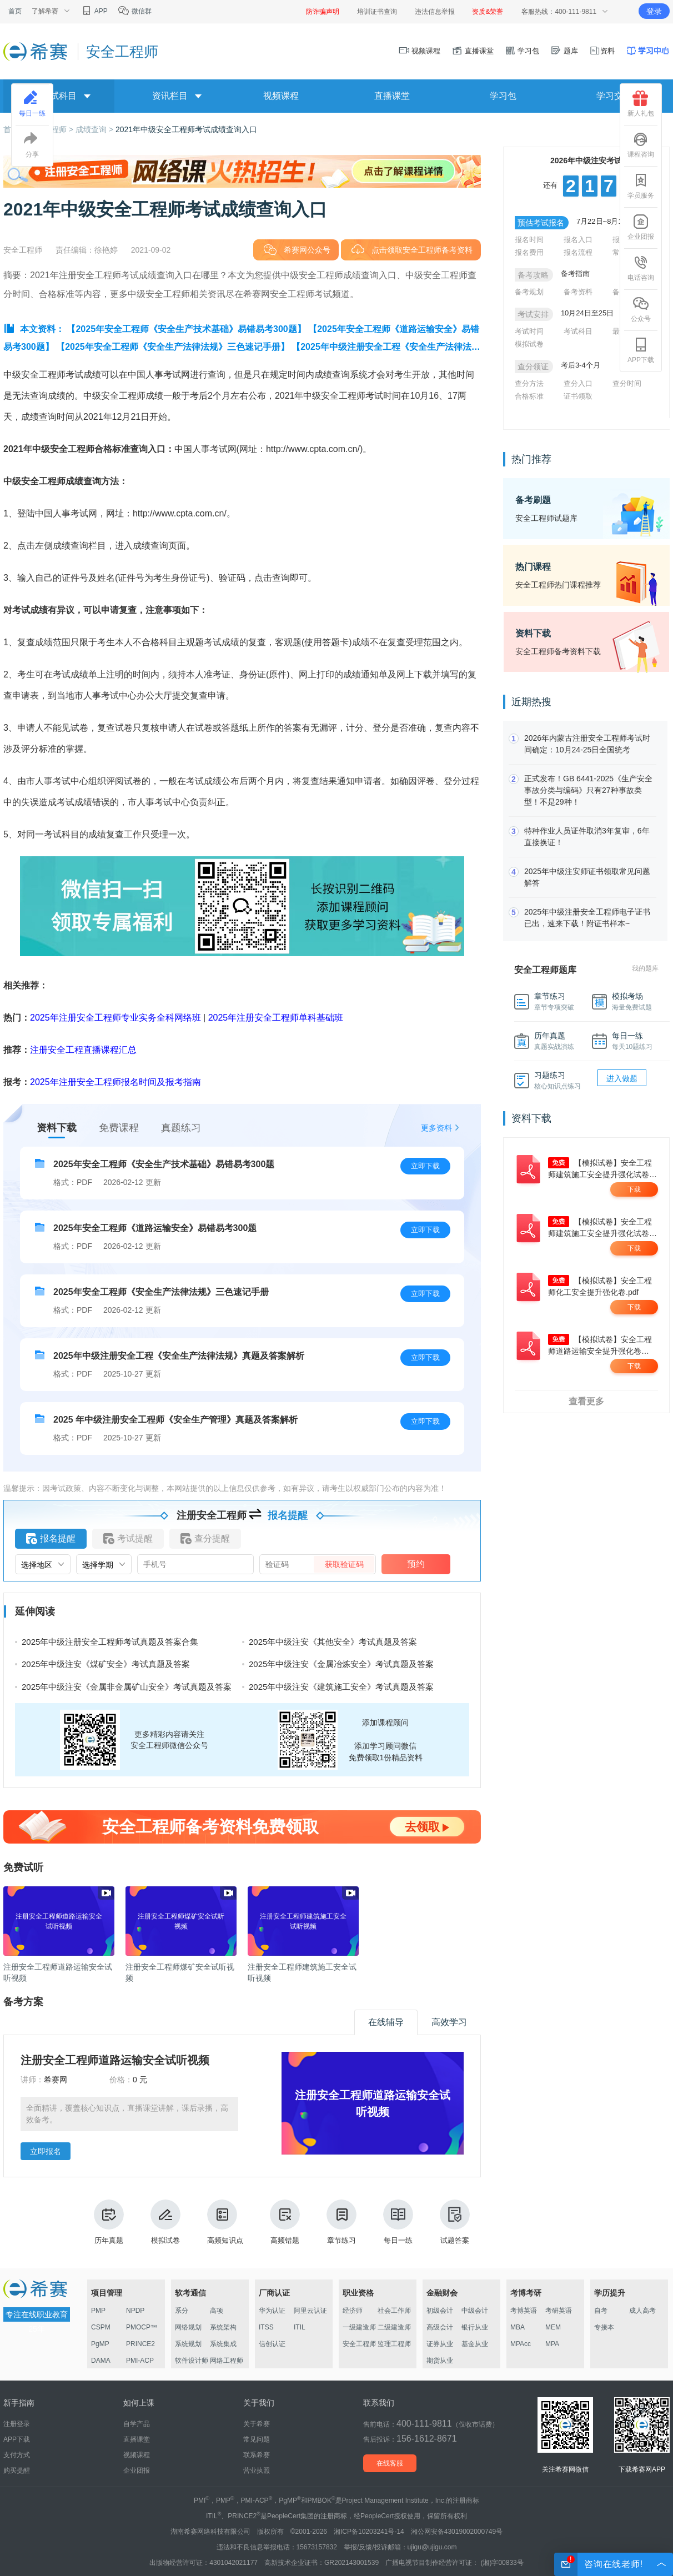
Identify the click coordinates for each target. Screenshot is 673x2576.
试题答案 (455, 2222)
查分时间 (626, 383)
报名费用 (529, 252)
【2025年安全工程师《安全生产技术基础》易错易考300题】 (186, 329)
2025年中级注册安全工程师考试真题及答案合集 (110, 1641)
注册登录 (16, 2424)
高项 (216, 2310)
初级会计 (439, 2310)
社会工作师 (394, 2310)
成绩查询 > (95, 129)
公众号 (641, 309)
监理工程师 (394, 2344)
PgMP (100, 2344)
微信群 (135, 11)
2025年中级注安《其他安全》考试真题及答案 (333, 1641)
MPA (552, 2344)
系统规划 (188, 2344)
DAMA (101, 2360)
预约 (416, 1564)
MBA (517, 2327)
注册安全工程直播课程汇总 (83, 1049)
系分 (181, 2310)
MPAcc (520, 2344)
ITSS (266, 2327)
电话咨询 (640, 268)
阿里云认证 (310, 2310)
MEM (553, 2327)
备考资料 (578, 292)
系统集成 (223, 2344)
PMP (98, 2310)
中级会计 (474, 2310)
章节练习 (341, 2222)
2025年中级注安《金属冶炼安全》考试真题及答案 (341, 1664)
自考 (600, 2310)
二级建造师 (394, 2327)
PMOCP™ (141, 2327)
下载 (634, 1189)
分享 (32, 145)
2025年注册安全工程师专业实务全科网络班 (115, 1017)
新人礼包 (640, 104)
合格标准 (529, 396)
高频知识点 (225, 2222)
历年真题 (109, 2222)
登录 (654, 11)
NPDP (135, 2310)
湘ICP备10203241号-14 (369, 2531)
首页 (15, 11)
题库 (564, 51)
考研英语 (558, 2310)
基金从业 (474, 2344)
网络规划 (188, 2327)
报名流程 (578, 252)
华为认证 (272, 2310)
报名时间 (529, 239)
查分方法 (529, 383)
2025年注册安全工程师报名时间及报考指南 (115, 1082)
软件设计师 (191, 2360)
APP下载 (640, 350)
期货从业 (439, 2360)
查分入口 (578, 383)
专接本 (604, 2327)
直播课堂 (472, 51)
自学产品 (136, 2424)
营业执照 (256, 2470)
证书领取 (578, 396)
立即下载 (425, 1166)
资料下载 (57, 1127)
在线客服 (389, 2463)
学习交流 (614, 96)
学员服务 (640, 186)
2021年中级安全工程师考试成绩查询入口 (186, 129)
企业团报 (640, 227)
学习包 (522, 51)
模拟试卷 (165, 2222)
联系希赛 (256, 2455)
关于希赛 (256, 2424)
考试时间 (529, 331)
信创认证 (272, 2344)
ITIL (299, 2327)
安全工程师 (359, 2344)
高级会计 (439, 2327)
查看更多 (586, 1401)
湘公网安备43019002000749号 (457, 2531)
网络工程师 (226, 2360)
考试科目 (578, 331)
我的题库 (645, 968)
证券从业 (439, 2344)
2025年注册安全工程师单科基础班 (276, 1017)
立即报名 (45, 2151)
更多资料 (436, 1127)
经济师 (353, 2310)
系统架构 (223, 2327)
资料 (602, 51)
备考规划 (529, 292)
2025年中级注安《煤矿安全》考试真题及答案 (106, 1664)
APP (94, 11)
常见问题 (256, 2439)
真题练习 (181, 1127)
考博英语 (523, 2310)
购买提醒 (16, 2470)
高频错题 (285, 2222)
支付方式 (16, 2455)
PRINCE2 (140, 2344)
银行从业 (474, 2327)
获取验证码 (344, 1564)
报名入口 (578, 239)
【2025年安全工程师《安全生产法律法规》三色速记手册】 (172, 346)
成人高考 (642, 2310)
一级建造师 (359, 2327)
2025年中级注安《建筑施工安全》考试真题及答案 (341, 1686)
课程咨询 (640, 145)
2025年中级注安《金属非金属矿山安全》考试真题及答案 (127, 1686)
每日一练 (398, 2222)
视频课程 (420, 51)
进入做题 (621, 1078)
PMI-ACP (140, 2360)
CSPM (101, 2327)
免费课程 (119, 1127)
